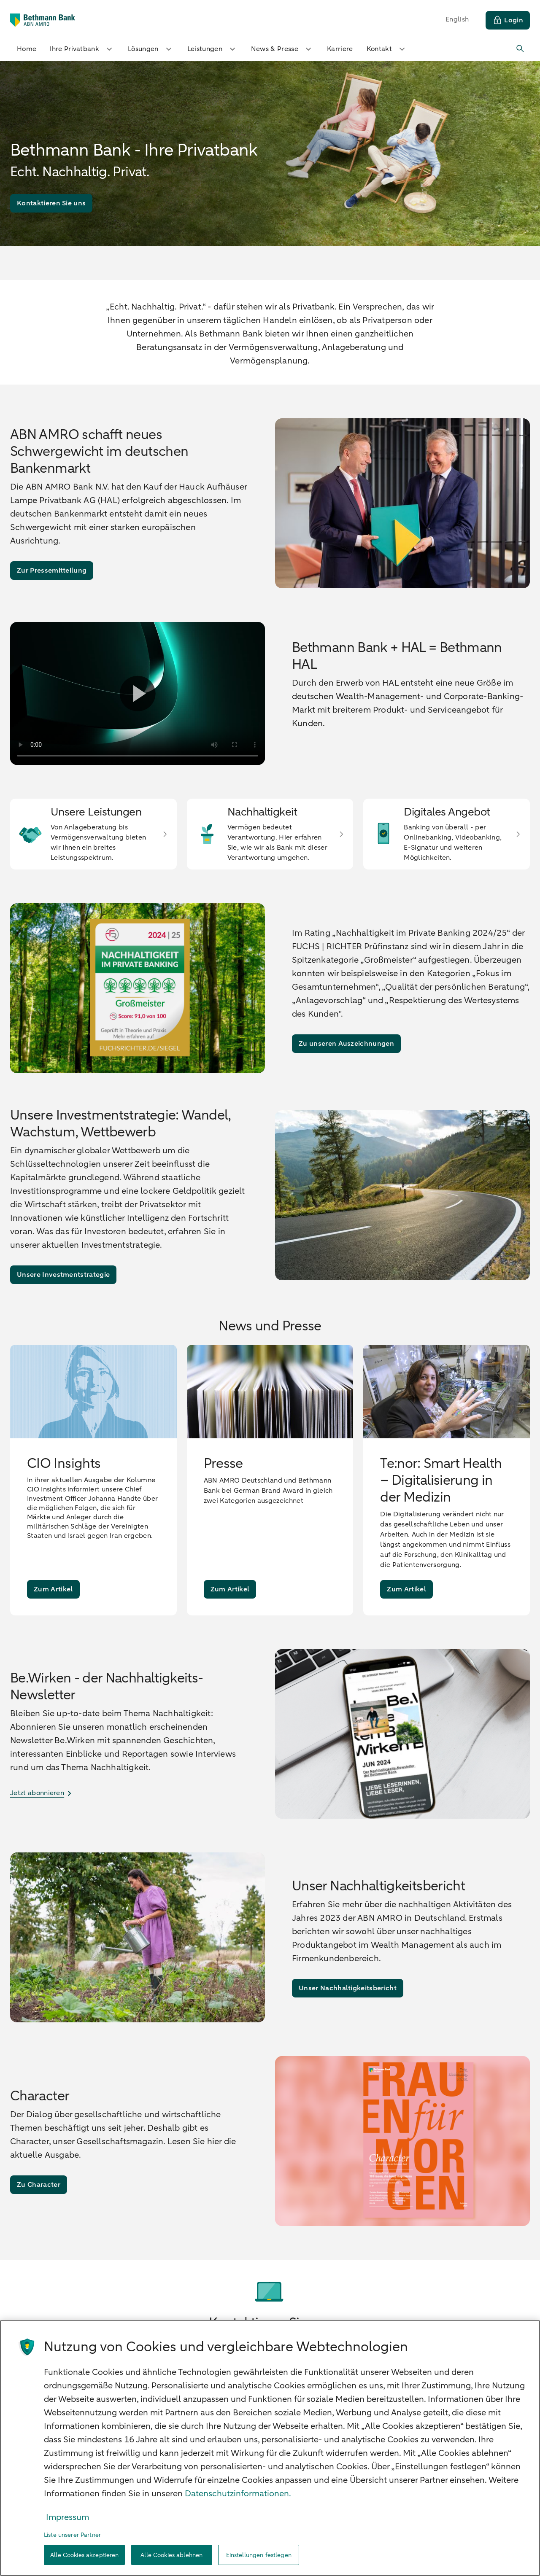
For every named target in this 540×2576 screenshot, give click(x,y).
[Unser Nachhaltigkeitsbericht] (347, 1988)
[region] (270, 2448)
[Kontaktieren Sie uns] (51, 203)
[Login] (508, 20)
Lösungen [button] (151, 49)
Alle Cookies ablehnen (171, 2555)
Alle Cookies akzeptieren (84, 2555)
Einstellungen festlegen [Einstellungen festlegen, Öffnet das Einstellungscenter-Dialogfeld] (259, 2555)
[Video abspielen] (138, 693)
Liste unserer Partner (72, 2535)
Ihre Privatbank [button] (82, 49)
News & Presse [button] (282, 49)
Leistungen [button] (212, 49)
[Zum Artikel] (53, 1589)
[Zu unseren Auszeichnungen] (346, 1043)
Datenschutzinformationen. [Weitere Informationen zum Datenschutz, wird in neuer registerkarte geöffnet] (238, 2493)
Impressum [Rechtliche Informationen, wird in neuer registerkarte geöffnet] (67, 2517)
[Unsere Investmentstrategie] (63, 1274)
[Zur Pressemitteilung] (51, 570)
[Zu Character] (38, 2184)
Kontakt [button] (387, 49)
